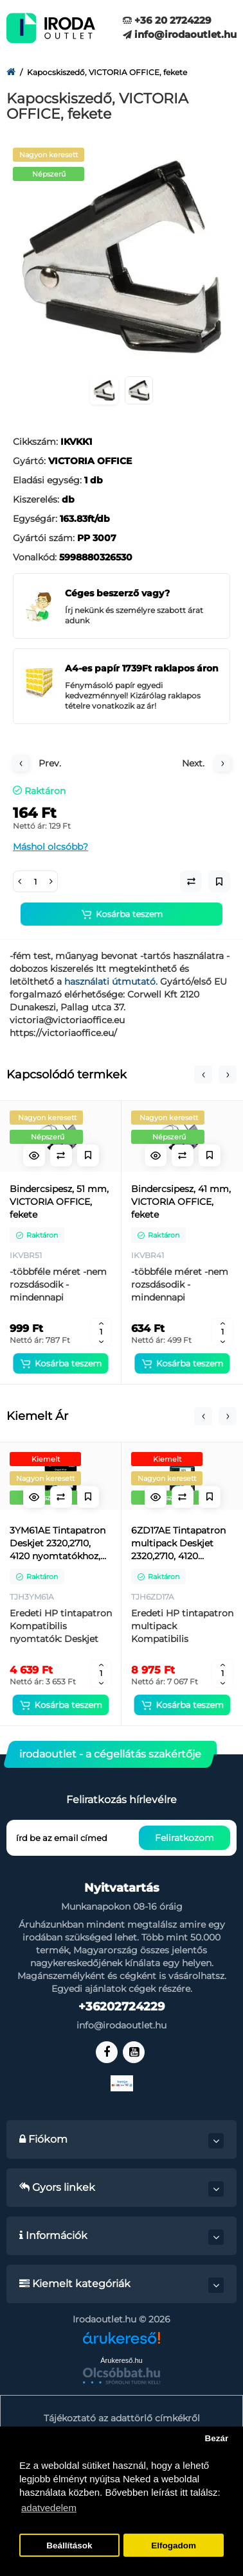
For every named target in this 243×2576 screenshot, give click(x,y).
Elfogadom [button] (173, 2545)
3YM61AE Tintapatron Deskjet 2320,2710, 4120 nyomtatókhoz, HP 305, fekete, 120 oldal (57, 1543)
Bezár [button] (216, 2438)
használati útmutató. (112, 981)
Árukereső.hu (121, 2360)
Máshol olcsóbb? (50, 846)
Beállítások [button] (69, 2545)
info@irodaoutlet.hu (180, 34)
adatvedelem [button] (48, 2507)
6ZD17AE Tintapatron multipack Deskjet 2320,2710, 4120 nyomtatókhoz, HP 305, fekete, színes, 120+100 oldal (178, 1543)
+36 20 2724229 (167, 20)
